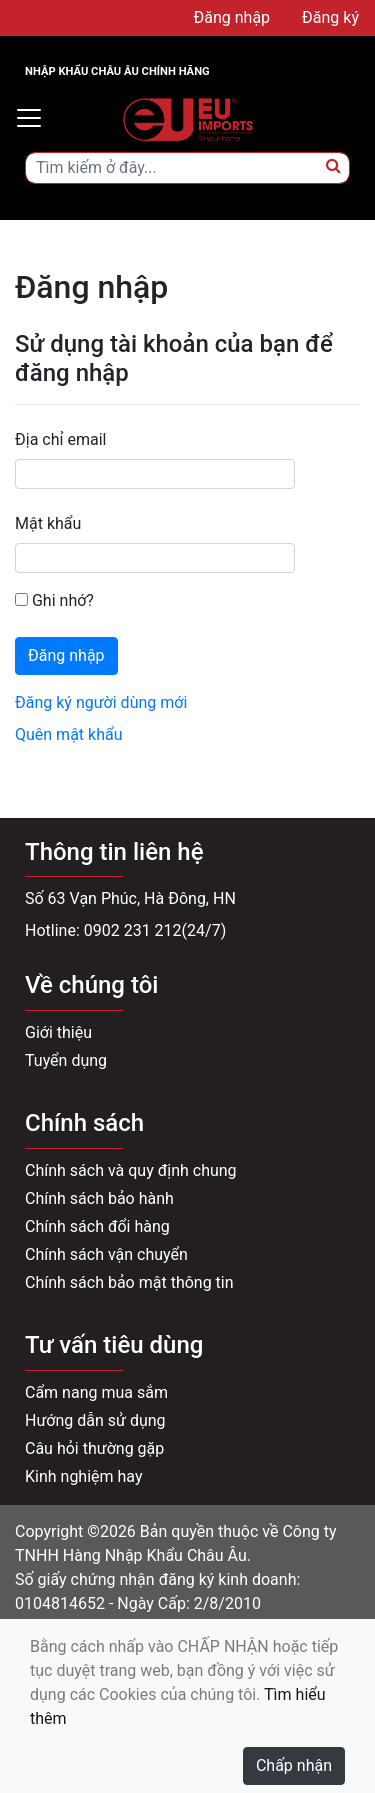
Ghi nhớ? (54, 600)
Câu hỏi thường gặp (94, 1448)
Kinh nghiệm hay (84, 1476)
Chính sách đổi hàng (97, 1226)
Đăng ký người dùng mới (101, 702)
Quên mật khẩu (69, 734)
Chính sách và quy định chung (131, 1170)
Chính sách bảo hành (99, 1198)
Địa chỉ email (60, 439)
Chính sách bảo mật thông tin (129, 1282)
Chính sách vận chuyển (106, 1254)
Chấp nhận (294, 1765)
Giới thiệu (58, 1032)
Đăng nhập (66, 655)
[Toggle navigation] (29, 118)
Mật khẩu (48, 523)
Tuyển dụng (66, 1060)
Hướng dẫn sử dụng (95, 1420)
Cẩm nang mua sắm (96, 1392)
